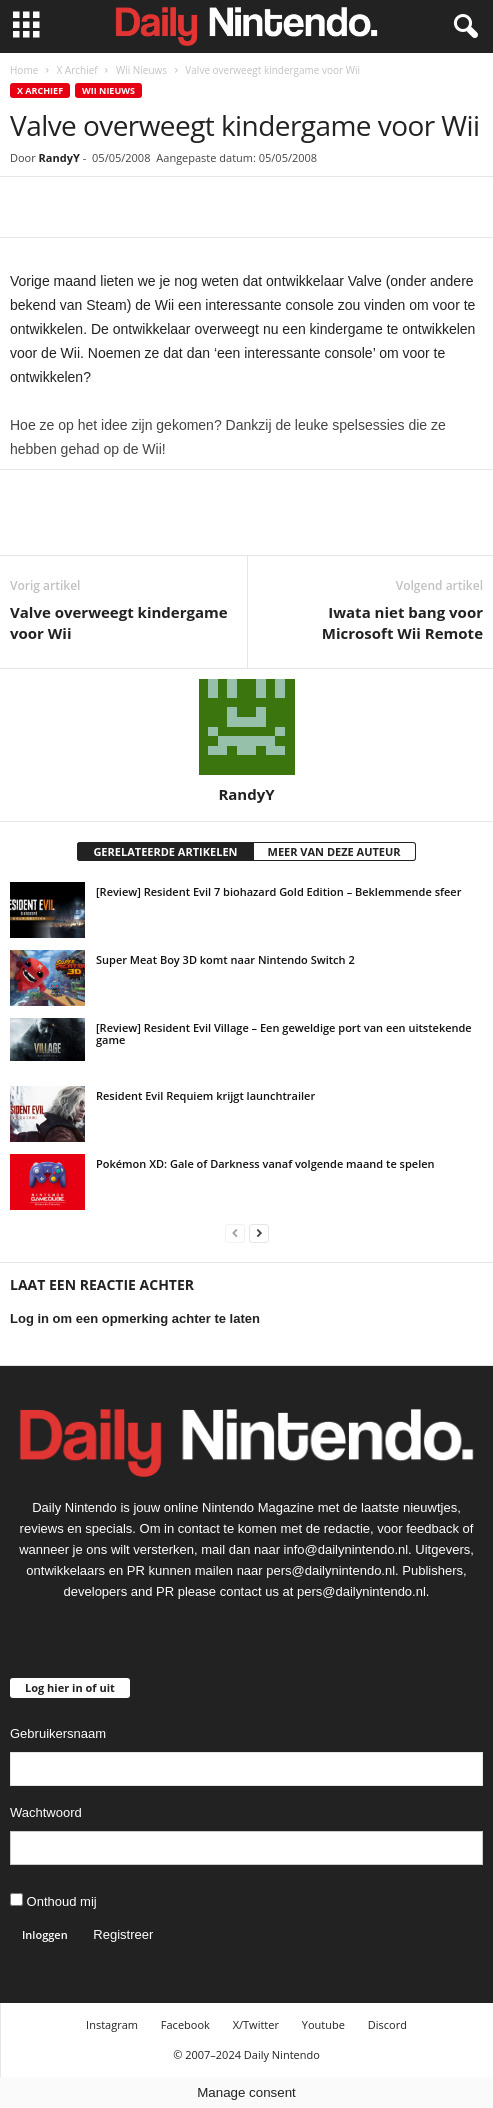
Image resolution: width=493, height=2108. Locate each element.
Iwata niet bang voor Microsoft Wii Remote (402, 622)
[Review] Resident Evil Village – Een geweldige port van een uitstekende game (284, 1033)
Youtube (323, 2024)
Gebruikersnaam (58, 1733)
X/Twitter (256, 2024)
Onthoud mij (53, 1901)
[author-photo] (246, 727)
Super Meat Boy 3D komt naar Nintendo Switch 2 (225, 959)
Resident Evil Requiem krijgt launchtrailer (205, 1095)
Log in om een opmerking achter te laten (135, 1318)
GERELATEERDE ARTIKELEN (165, 851)
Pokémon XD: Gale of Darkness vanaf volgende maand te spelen (265, 1163)
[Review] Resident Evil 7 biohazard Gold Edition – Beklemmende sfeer (278, 891)
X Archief (76, 70)
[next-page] (259, 1232)
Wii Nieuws (141, 70)
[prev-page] (235, 1232)
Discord (387, 2024)
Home (24, 70)
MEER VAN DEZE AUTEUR (334, 851)
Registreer (123, 1934)
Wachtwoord (46, 1812)
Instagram (112, 2024)
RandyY (59, 157)
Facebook (185, 2024)
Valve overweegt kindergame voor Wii (119, 622)
